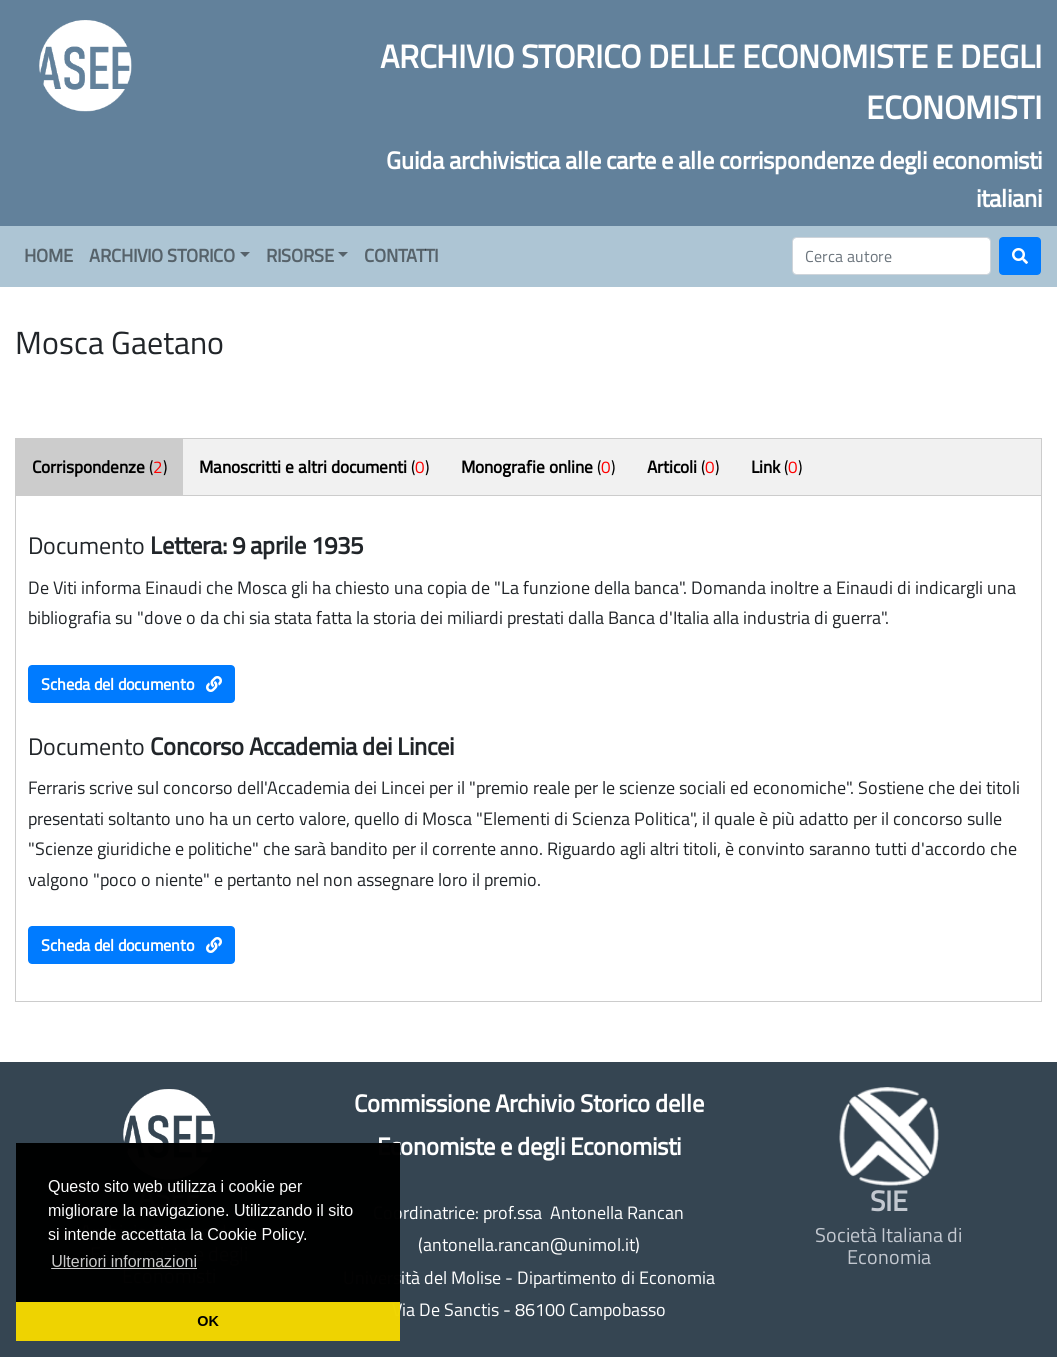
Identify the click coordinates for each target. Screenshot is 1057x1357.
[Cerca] (891, 256)
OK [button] (208, 1321)
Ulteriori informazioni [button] (124, 1261)
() (99, 467)
